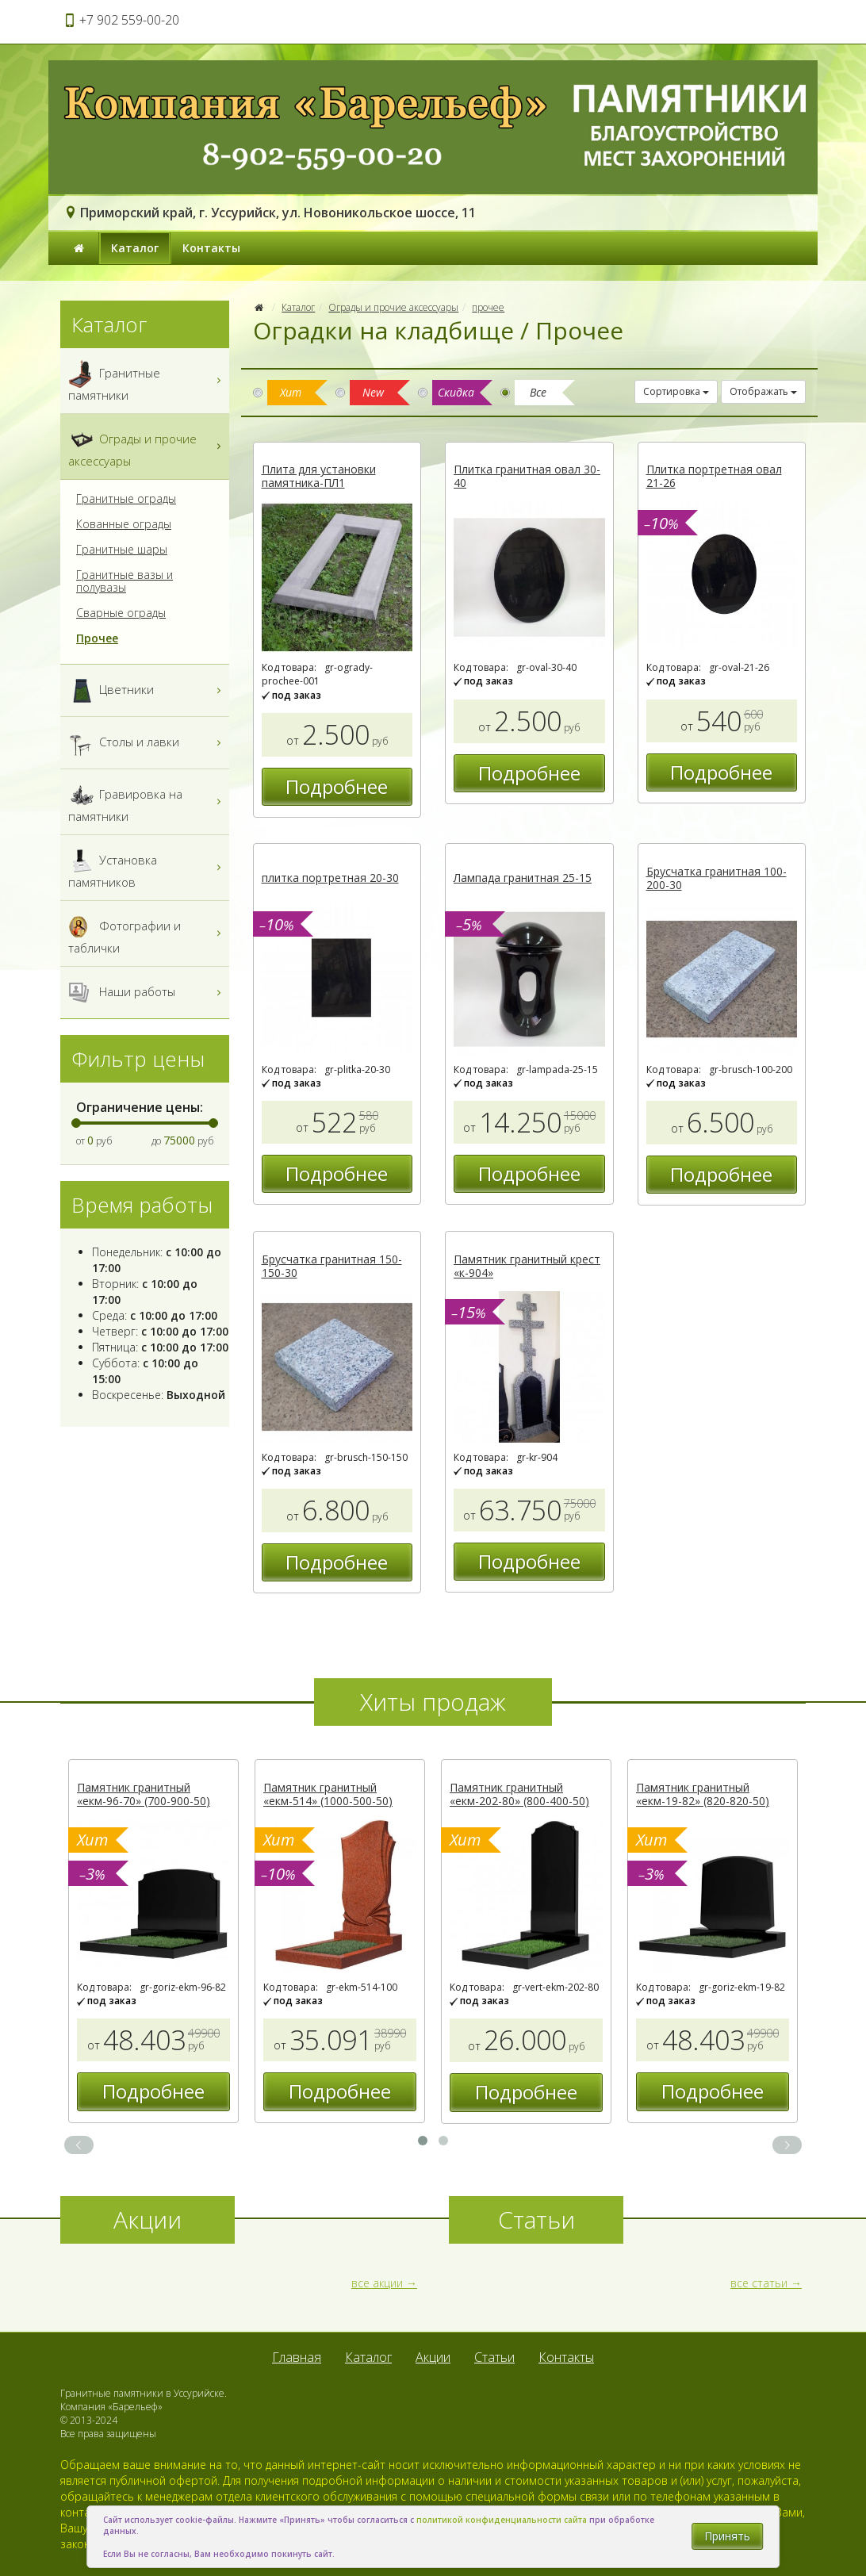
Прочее (97, 638)
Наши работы (146, 992)
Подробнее (336, 786)
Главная (296, 2357)
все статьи (758, 2282)
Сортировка (676, 391)
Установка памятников (146, 867)
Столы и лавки (146, 743)
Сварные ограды (121, 613)
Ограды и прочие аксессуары (393, 307)
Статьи (494, 2357)
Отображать (763, 391)
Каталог (135, 247)
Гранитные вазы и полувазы (124, 581)
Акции (433, 2357)
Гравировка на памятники (146, 801)
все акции (377, 2282)
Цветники (146, 690)
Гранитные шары (121, 549)
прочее (488, 307)
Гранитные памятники (146, 380)
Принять (727, 2535)
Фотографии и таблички (146, 933)
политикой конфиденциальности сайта (501, 2519)
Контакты (211, 247)
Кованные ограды (123, 524)
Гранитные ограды (126, 499)
